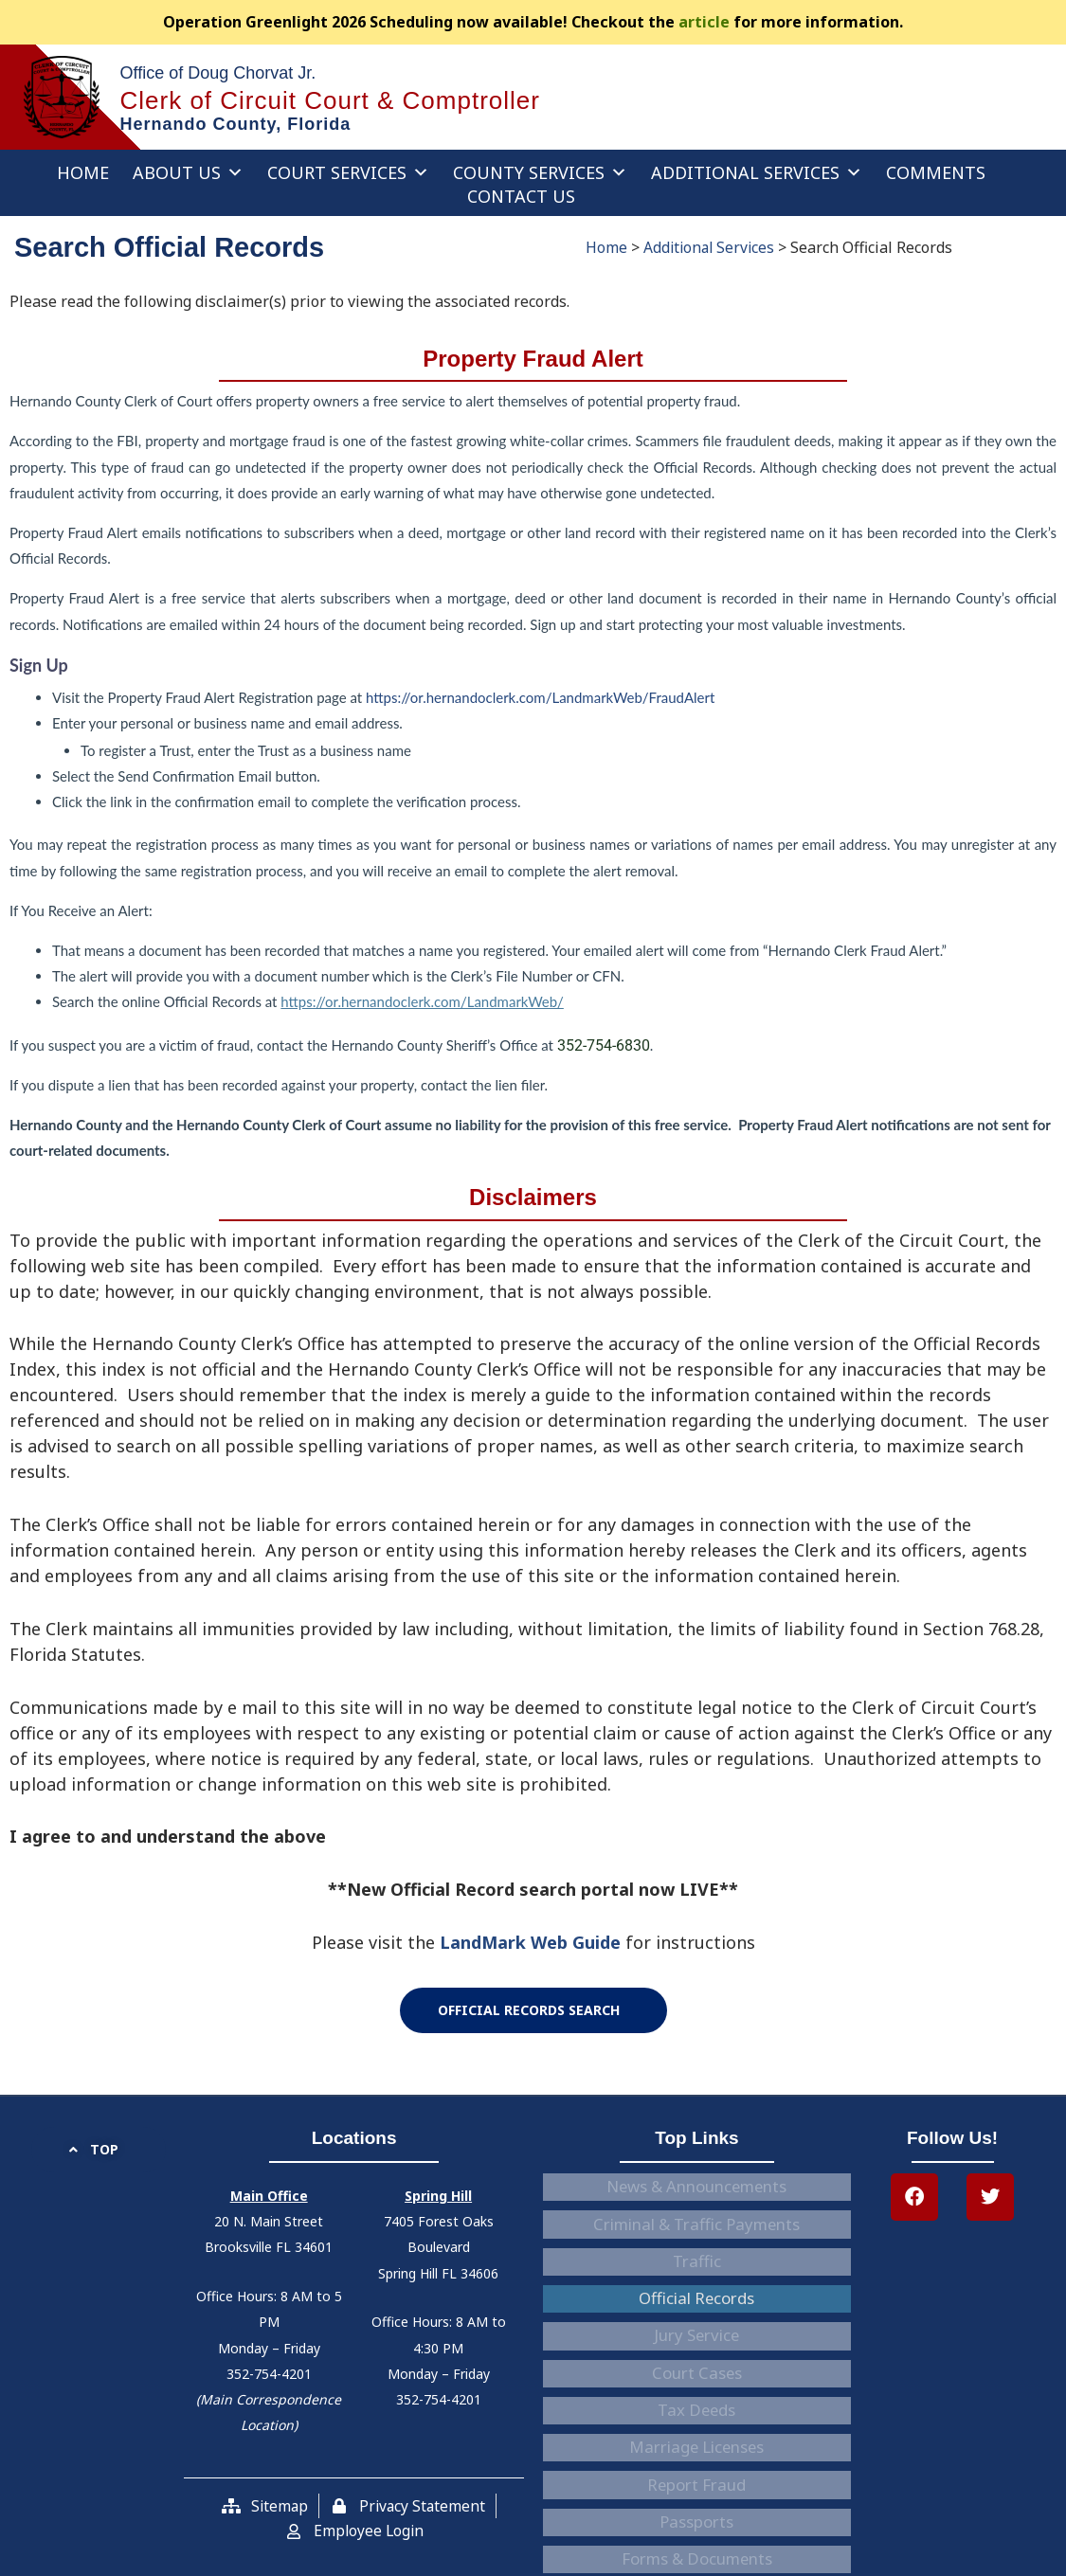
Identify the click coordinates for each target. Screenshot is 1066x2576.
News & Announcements (696, 2181)
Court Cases (696, 2304)
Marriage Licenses (697, 2353)
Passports (696, 2402)
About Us (188, 172)
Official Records (696, 2254)
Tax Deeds (696, 2328)
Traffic (696, 2230)
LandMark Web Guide (530, 1942)
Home (83, 172)
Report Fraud (696, 2378)
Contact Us (521, 196)
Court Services (348, 172)
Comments (935, 172)
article (704, 21)
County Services (540, 172)
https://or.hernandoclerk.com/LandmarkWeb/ (421, 1001)
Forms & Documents (696, 2427)
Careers (697, 2476)
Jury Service (696, 2279)
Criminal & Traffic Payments (696, 2205)
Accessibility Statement (697, 2451)
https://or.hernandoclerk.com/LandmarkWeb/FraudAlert (540, 697)
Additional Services (756, 172)
